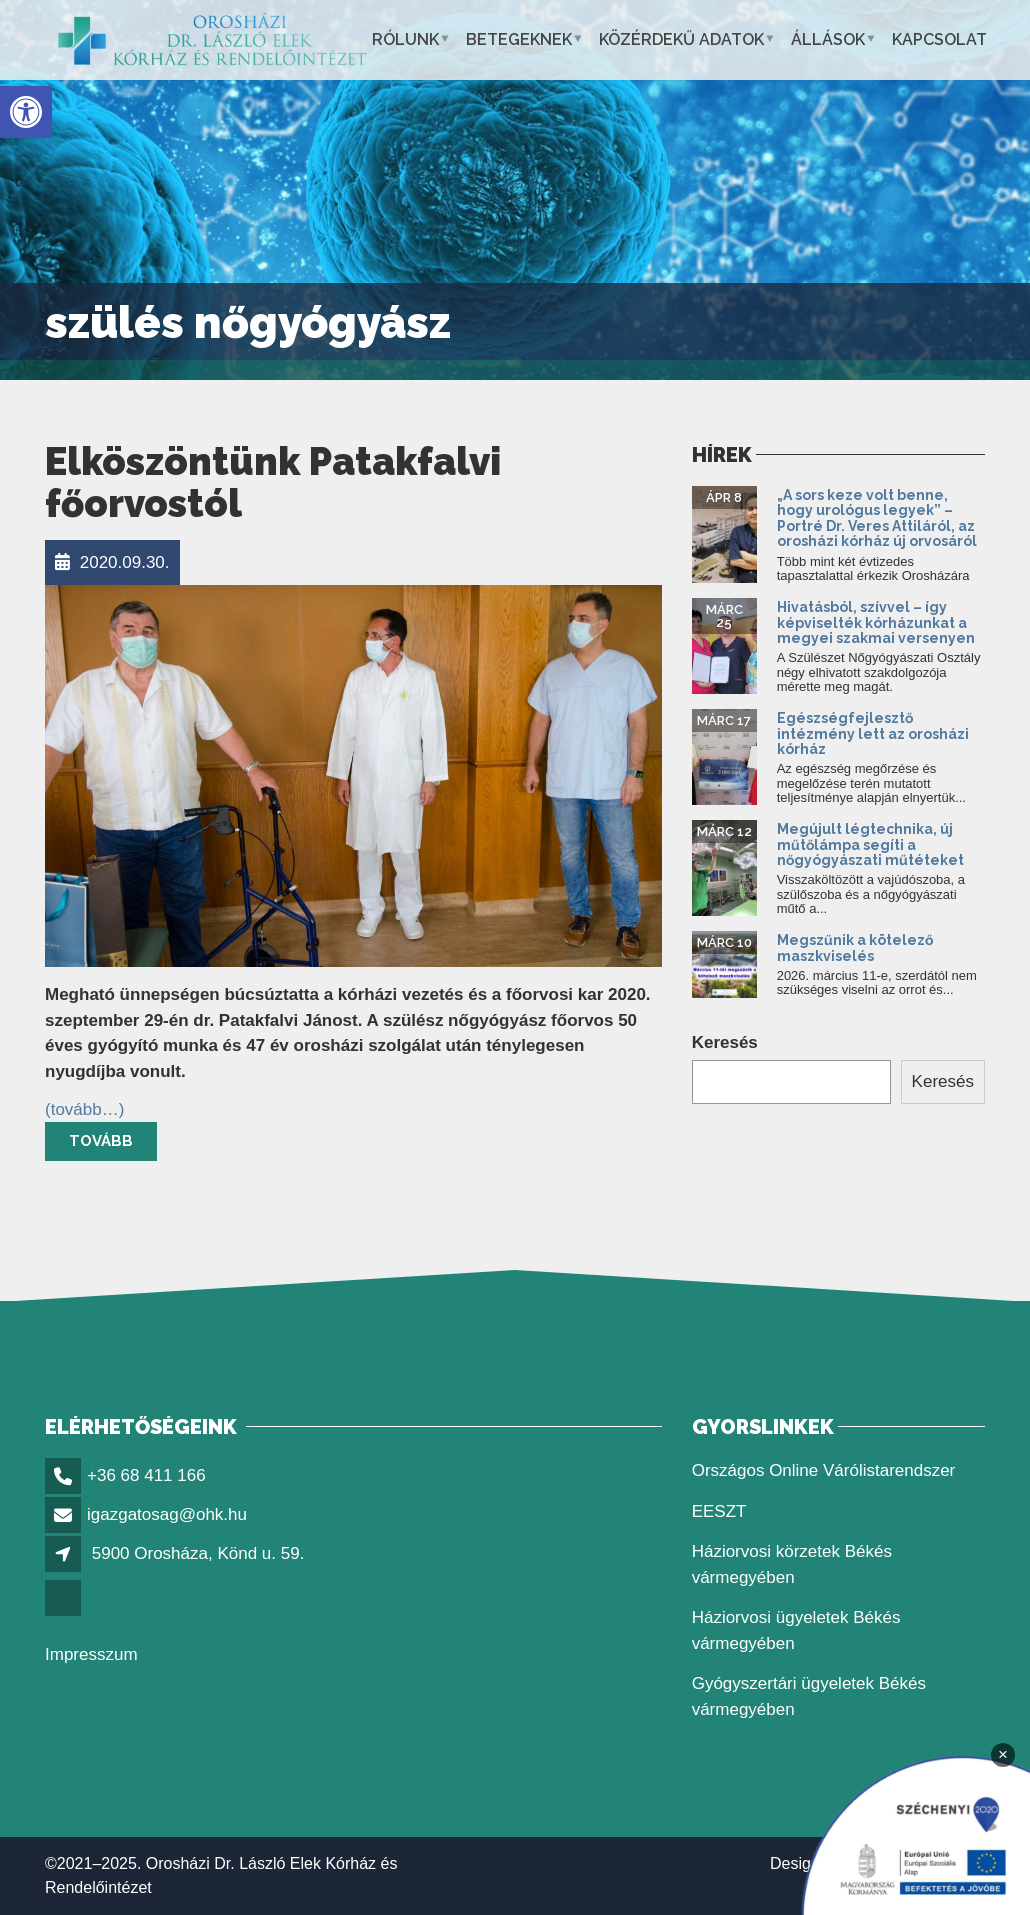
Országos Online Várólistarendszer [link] (824, 1470)
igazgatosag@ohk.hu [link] (167, 1514)
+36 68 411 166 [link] (146, 1475)
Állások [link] (828, 39)
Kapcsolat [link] (939, 39)
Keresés (725, 1042)
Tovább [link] (101, 1141)
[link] (26, 112)
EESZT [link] (719, 1511)
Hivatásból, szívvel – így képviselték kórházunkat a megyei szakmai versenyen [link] (876, 622)
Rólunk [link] (405, 39)
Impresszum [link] (91, 1654)
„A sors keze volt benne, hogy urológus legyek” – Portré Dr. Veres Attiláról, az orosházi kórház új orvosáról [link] (877, 518)
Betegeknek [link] (519, 39)
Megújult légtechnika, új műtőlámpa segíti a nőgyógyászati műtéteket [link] (870, 844)
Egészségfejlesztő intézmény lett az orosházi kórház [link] (873, 733)
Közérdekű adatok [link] (681, 39)
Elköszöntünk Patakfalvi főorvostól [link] (273, 482)
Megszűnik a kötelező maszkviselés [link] (855, 947)
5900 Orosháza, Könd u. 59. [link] (198, 1553)
